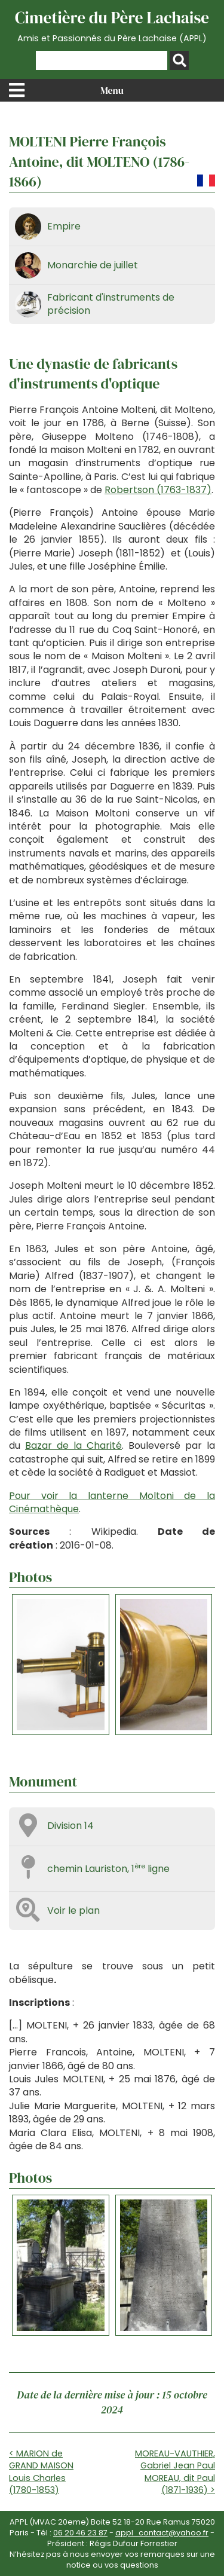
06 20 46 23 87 (80, 2533)
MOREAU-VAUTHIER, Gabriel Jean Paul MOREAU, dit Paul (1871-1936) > (175, 2471)
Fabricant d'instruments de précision (110, 303)
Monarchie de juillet (92, 265)
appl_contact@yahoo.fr (161, 2533)
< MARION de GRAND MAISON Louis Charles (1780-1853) (41, 2471)
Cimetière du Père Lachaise (112, 26)
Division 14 (70, 1825)
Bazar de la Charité (73, 1445)
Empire (64, 226)
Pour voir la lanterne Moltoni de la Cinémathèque (112, 1502)
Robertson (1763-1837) (158, 490)
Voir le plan (73, 1910)
